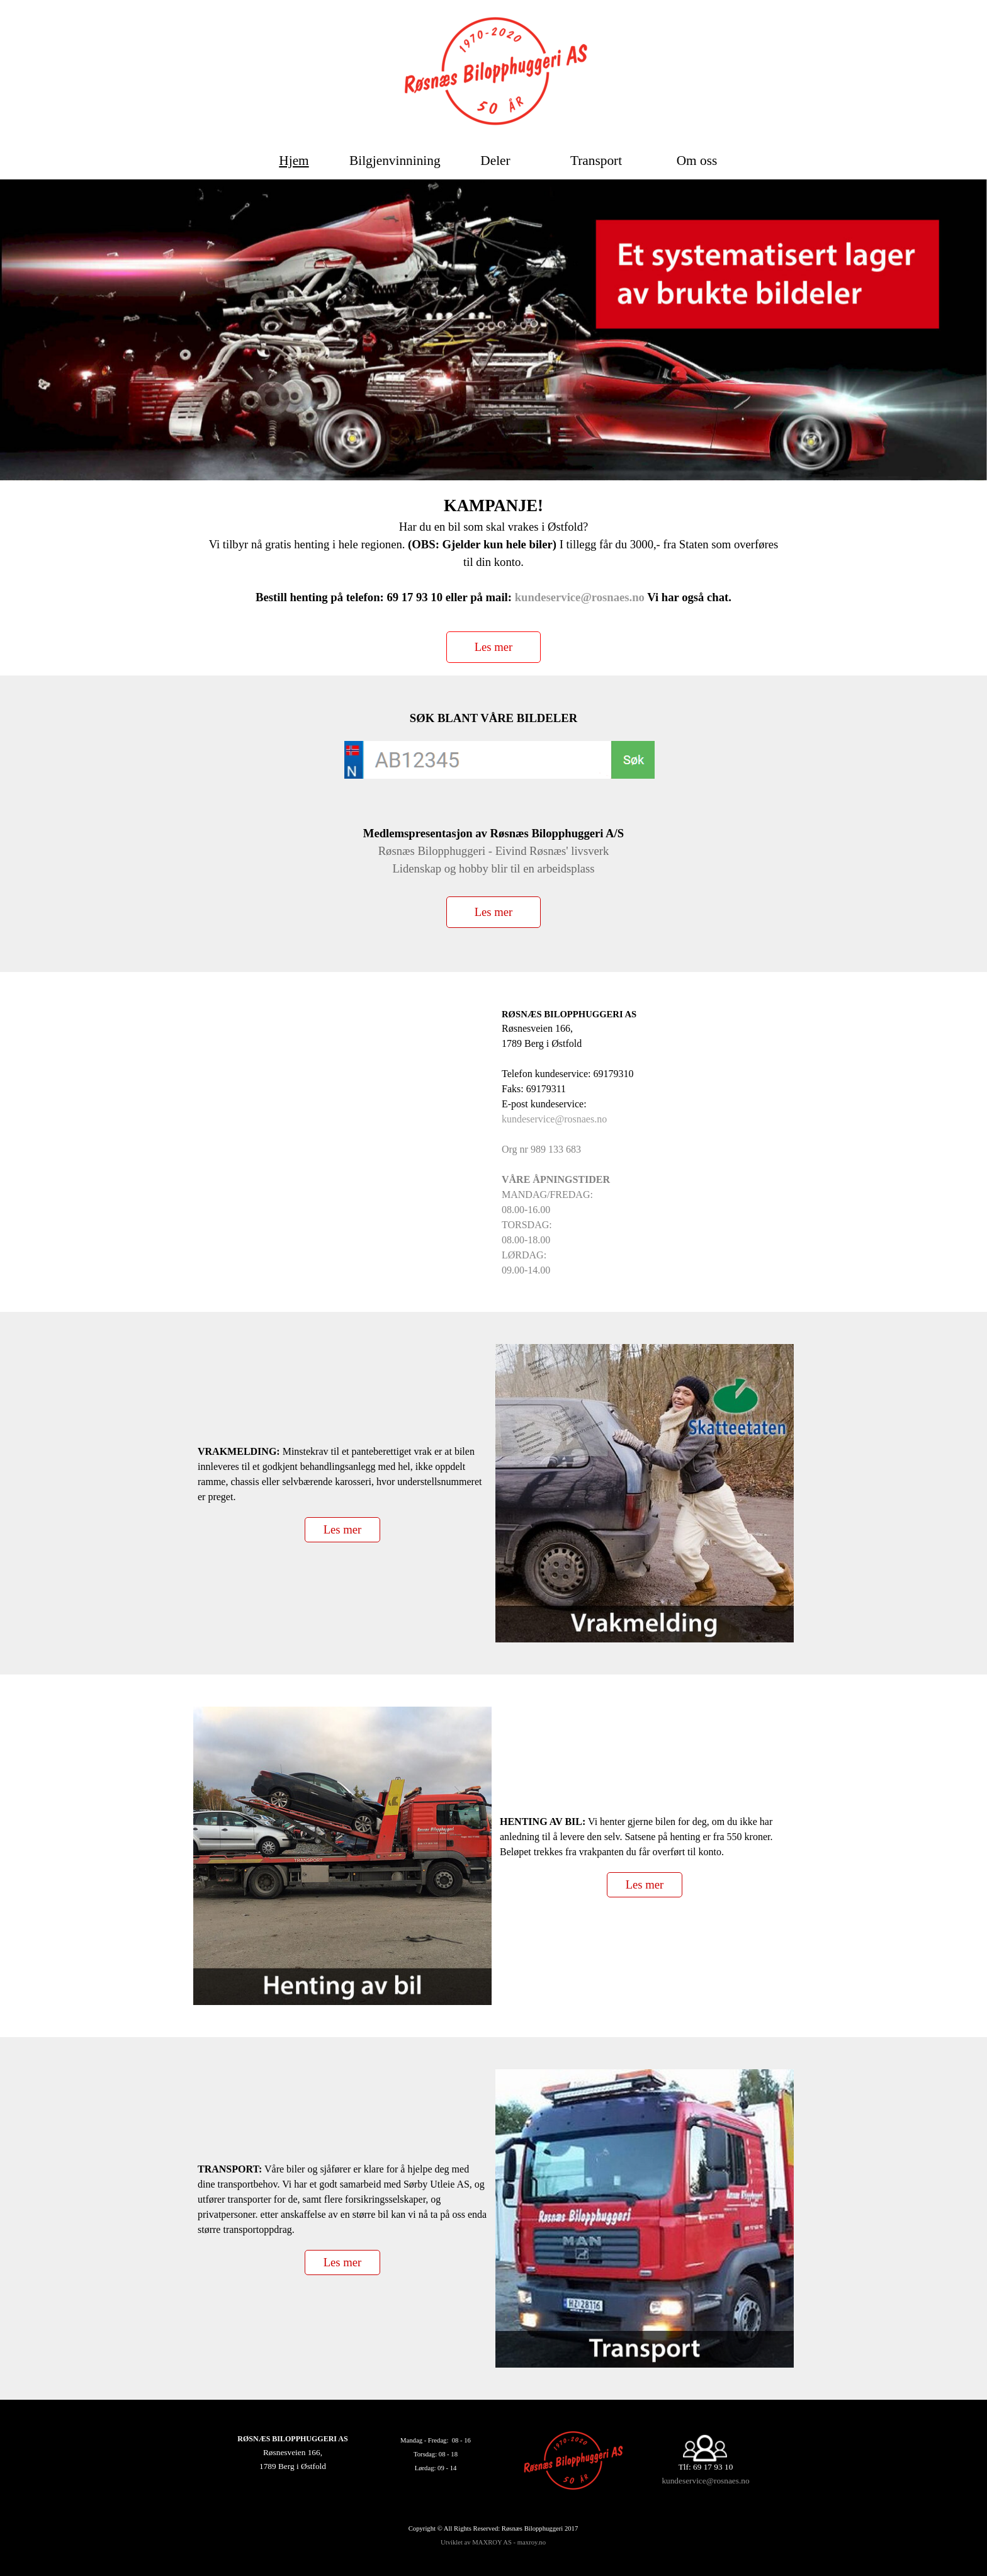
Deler (495, 160)
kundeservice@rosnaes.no (580, 597)
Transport (596, 160)
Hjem (293, 160)
